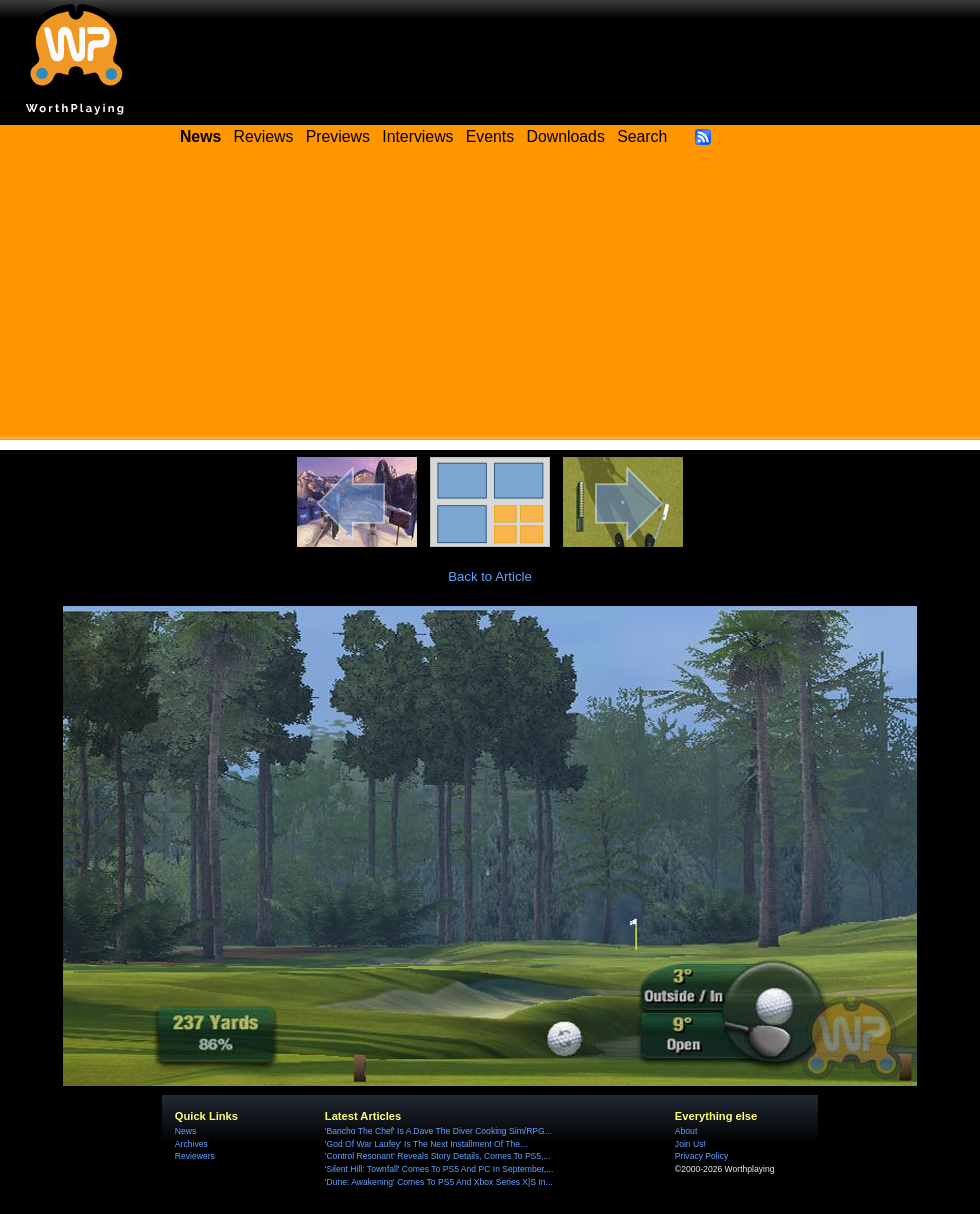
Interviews (417, 136)
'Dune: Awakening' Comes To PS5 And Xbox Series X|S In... (439, 1182)
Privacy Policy (701, 1156)
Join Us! (690, 1144)
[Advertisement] (490, 300)
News (185, 1131)
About (686, 1131)
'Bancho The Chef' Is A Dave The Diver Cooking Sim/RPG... (438, 1131)
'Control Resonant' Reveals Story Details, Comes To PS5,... (438, 1156)
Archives (191, 1144)
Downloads (566, 136)
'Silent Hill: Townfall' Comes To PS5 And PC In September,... (439, 1169)
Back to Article (490, 576)
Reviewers (195, 1156)
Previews (338, 136)
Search (642, 136)
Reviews (264, 136)
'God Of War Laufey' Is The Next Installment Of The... (426, 1144)
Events (490, 136)
